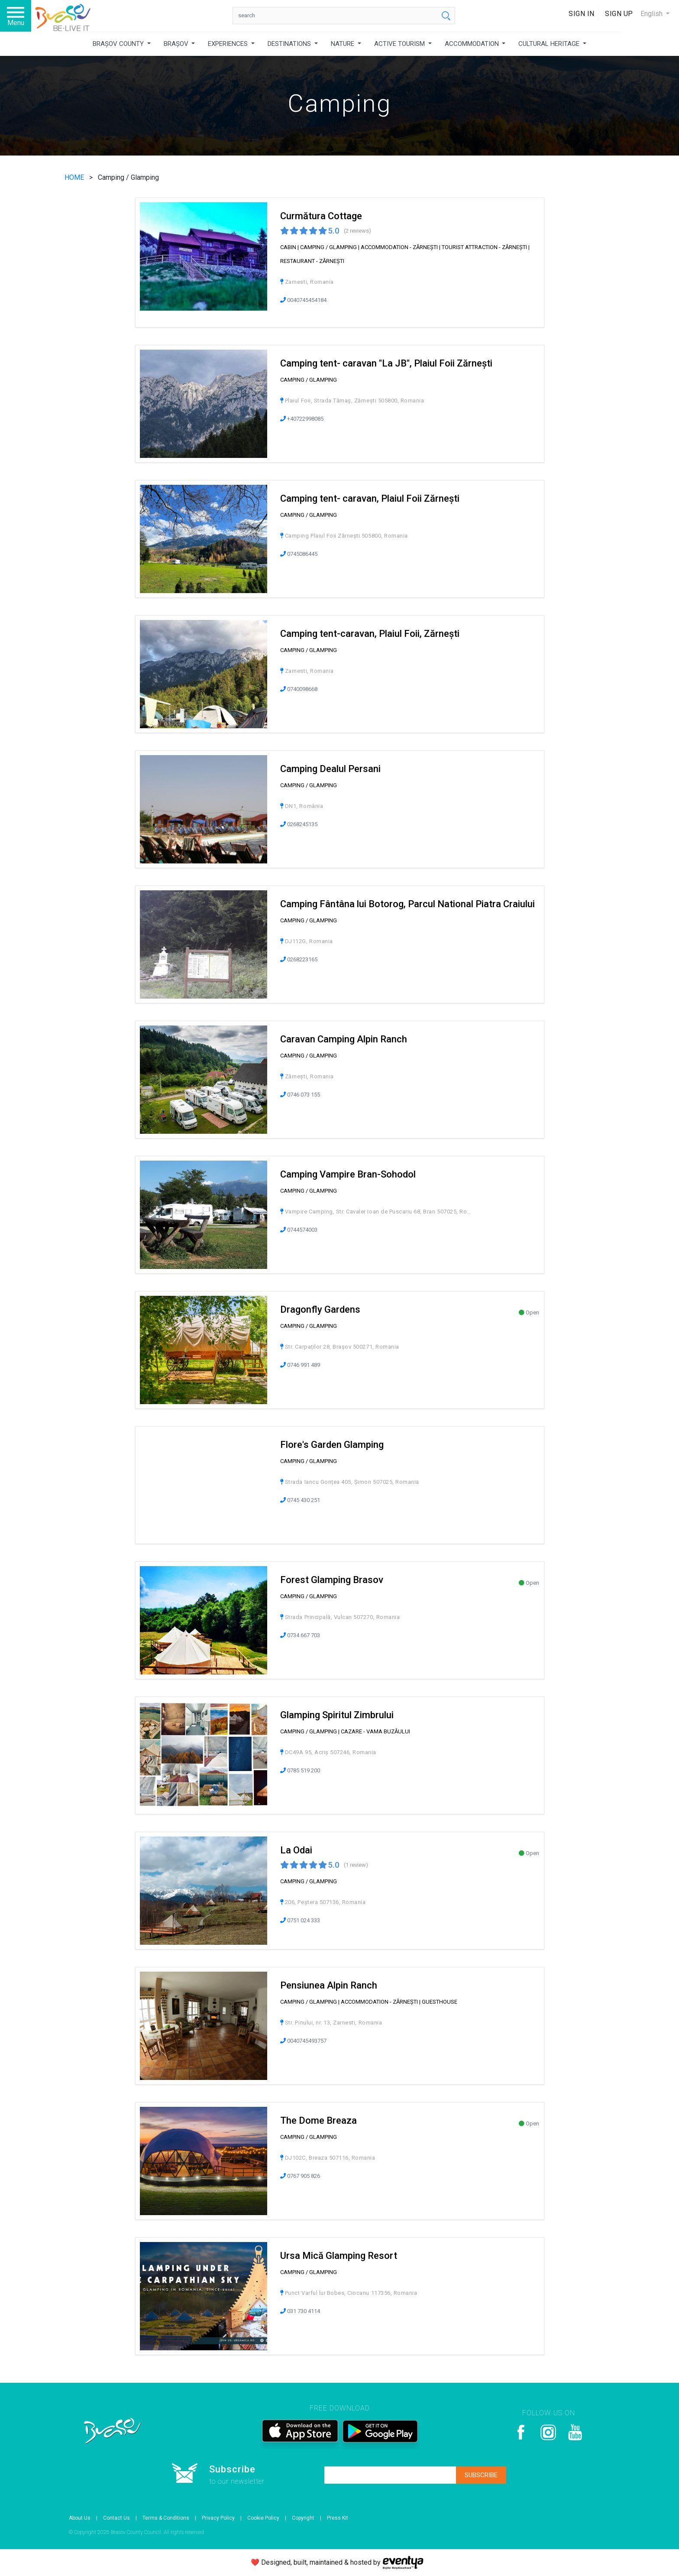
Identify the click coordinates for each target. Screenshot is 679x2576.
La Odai (296, 1850)
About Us (80, 2518)
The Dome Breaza (318, 2120)
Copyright (303, 2518)
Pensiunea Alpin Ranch (328, 1985)
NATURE (343, 44)
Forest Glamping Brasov (331, 1579)
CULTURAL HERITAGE (549, 44)
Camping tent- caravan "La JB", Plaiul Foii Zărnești (386, 363)
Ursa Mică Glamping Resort (338, 2255)
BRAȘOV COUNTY (119, 44)
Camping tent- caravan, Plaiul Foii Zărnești (369, 498)
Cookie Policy (263, 2518)
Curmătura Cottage (321, 216)
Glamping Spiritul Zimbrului (337, 1715)
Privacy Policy (218, 2518)
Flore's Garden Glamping (332, 1444)
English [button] (652, 14)
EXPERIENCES (228, 44)
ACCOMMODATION (473, 44)
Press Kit (337, 2518)
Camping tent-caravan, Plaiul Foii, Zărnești (369, 633)
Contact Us (116, 2518)
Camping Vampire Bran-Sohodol (348, 1174)
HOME (75, 177)
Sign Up (619, 14)
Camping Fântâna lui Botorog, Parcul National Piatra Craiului (407, 904)
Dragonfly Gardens (320, 1309)
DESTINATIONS (290, 44)
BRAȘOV (177, 44)
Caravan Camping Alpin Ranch (343, 1039)
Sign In (582, 14)
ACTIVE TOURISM (400, 44)
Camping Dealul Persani (330, 768)
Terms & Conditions (165, 2518)
